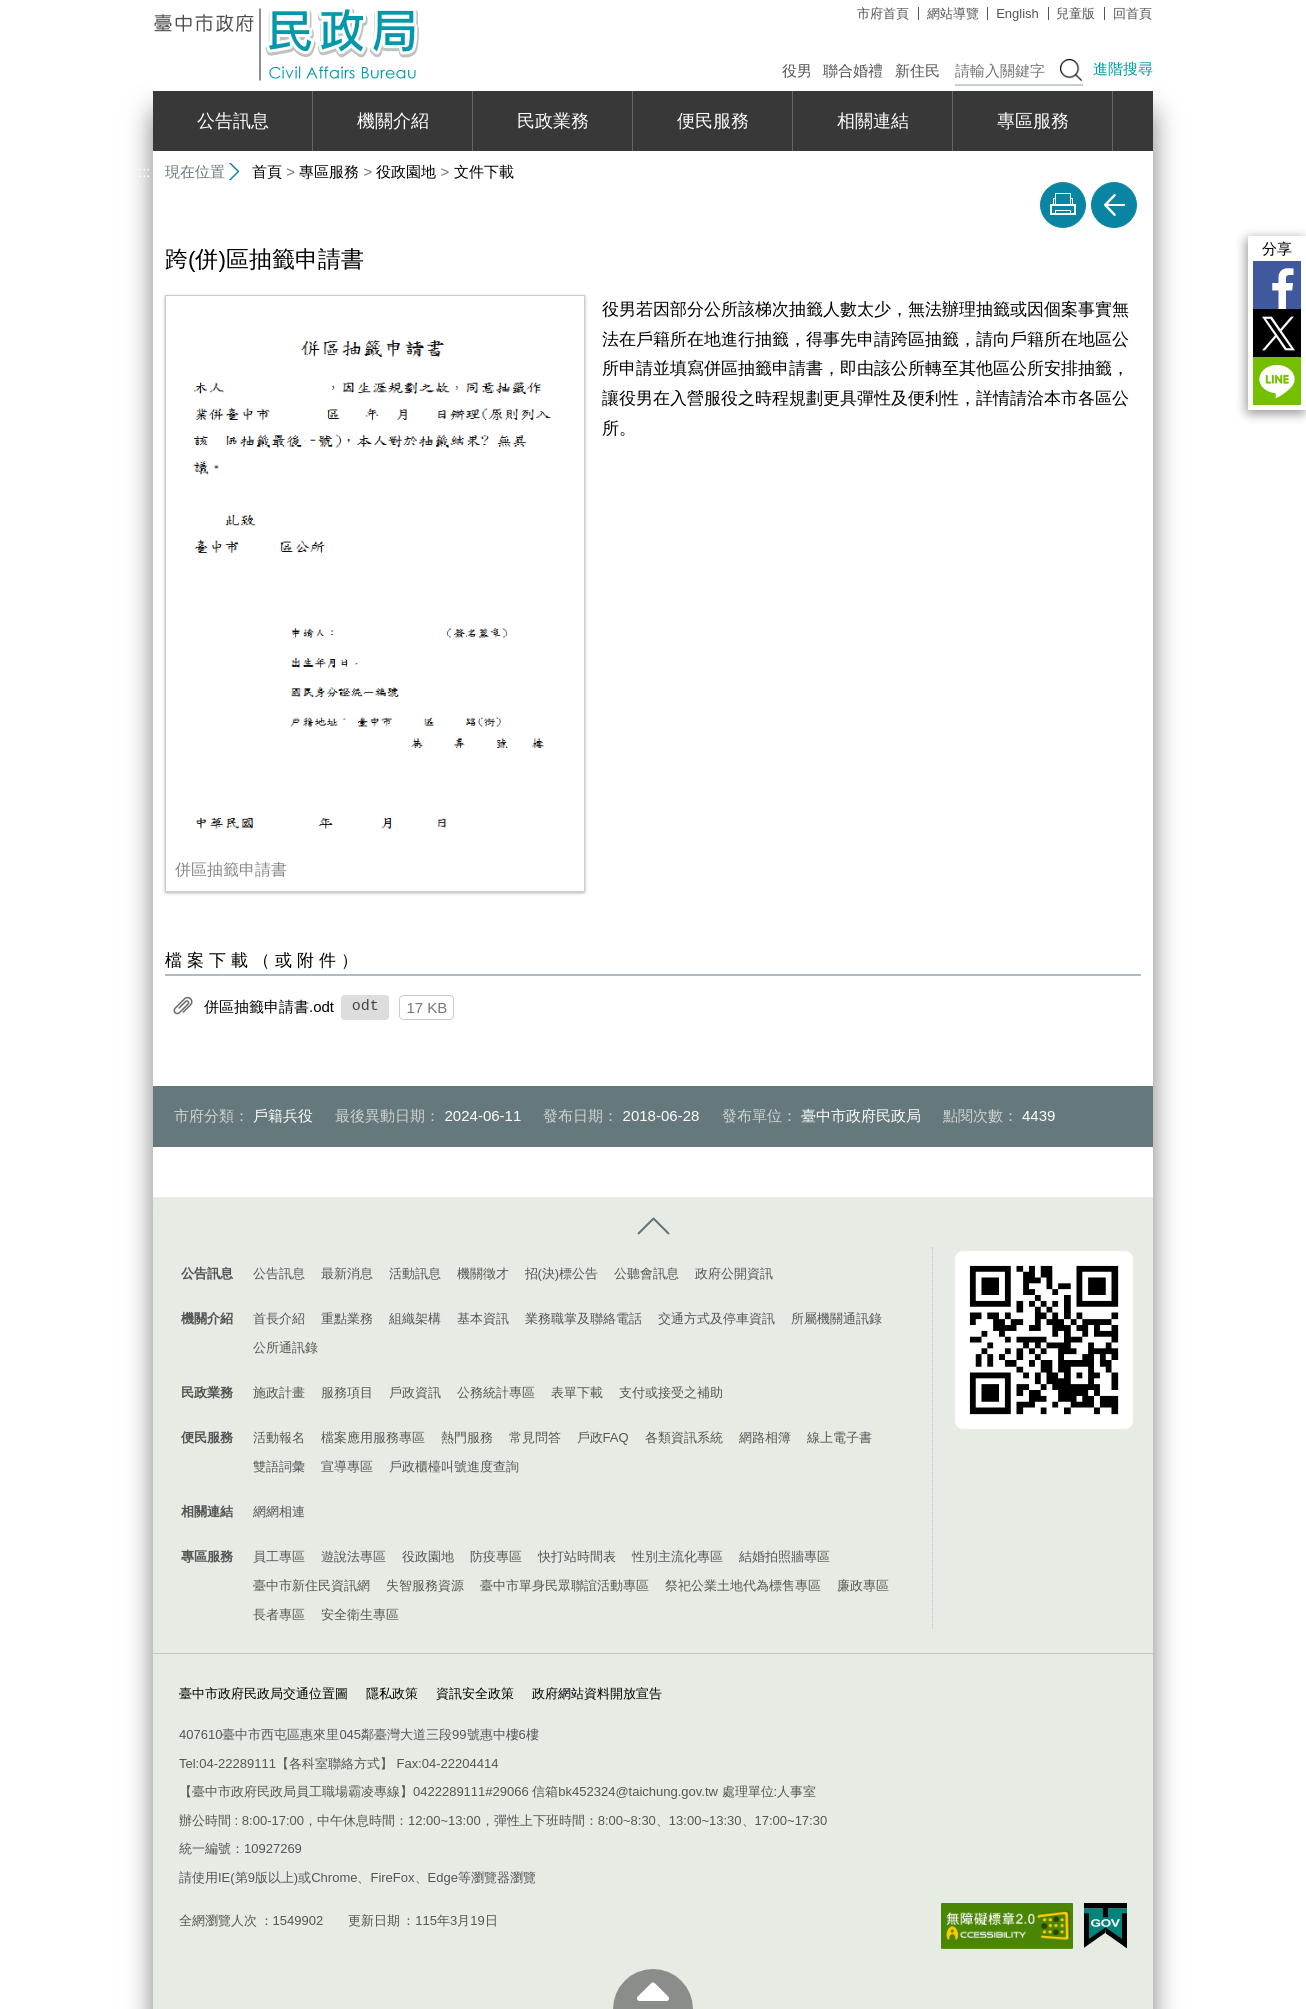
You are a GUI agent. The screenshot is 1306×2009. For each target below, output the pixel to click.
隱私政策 (392, 1692)
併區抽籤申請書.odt (269, 1006)
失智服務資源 (425, 1585)
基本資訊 (483, 1318)
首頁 (267, 171)
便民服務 (713, 121)
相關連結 (873, 121)
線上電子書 (839, 1437)
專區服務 (1033, 121)
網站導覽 (953, 13)
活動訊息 (415, 1273)
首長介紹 (279, 1318)
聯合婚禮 (853, 70)
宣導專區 (347, 1466)
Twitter (1277, 333)
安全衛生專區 (360, 1614)
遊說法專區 (353, 1556)
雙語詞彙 (279, 1466)
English (1017, 13)
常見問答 (535, 1437)
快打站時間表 (577, 1556)
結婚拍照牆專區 (784, 1556)
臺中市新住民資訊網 (311, 1585)
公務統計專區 (496, 1392)
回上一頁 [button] (1114, 205)
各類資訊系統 (684, 1437)
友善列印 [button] (1063, 205)
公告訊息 (233, 121)
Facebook (1277, 285)
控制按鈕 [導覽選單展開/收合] (653, 1227)
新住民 (917, 70)
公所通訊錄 (285, 1347)
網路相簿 (765, 1437)
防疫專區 (496, 1556)
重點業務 (347, 1318)
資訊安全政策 (475, 1692)
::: (144, 8)
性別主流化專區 (677, 1556)
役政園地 (406, 171)
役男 (797, 70)
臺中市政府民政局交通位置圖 (263, 1692)
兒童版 (1075, 13)
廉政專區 (863, 1585)
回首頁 (1132, 13)
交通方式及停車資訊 (716, 1318)
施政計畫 (279, 1392)
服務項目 (347, 1392)
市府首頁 (883, 13)
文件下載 (484, 171)
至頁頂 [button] (653, 1989)
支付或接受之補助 (671, 1392)
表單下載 (577, 1392)
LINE (1277, 381)
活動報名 (279, 1437)
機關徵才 (483, 1273)
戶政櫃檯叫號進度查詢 (454, 1466)
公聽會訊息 (646, 1273)
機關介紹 (393, 121)
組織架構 (415, 1318)
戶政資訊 (415, 1392)
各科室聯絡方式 (334, 1763)
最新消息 (347, 1273)
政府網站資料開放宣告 (597, 1692)
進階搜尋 (1123, 68)
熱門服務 (467, 1437)
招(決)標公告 (562, 1273)
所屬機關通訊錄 (836, 1318)
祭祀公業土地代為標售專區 (743, 1585)
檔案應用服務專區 (373, 1437)
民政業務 (553, 121)
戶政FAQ (603, 1437)
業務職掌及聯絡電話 (583, 1318)
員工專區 (279, 1556)
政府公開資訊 (734, 1273)
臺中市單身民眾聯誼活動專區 (564, 1585)
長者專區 (279, 1614)
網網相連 (279, 1511)
